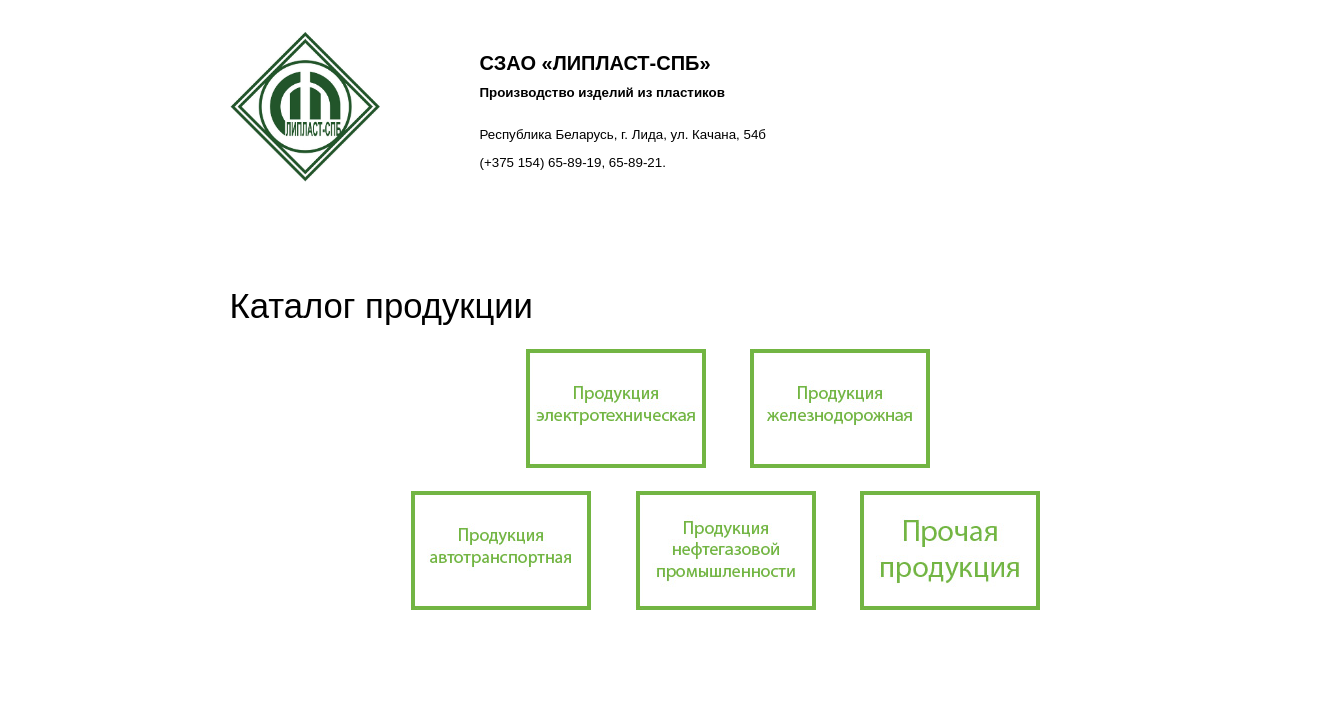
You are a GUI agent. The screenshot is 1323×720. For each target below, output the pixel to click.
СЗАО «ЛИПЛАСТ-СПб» (595, 63)
